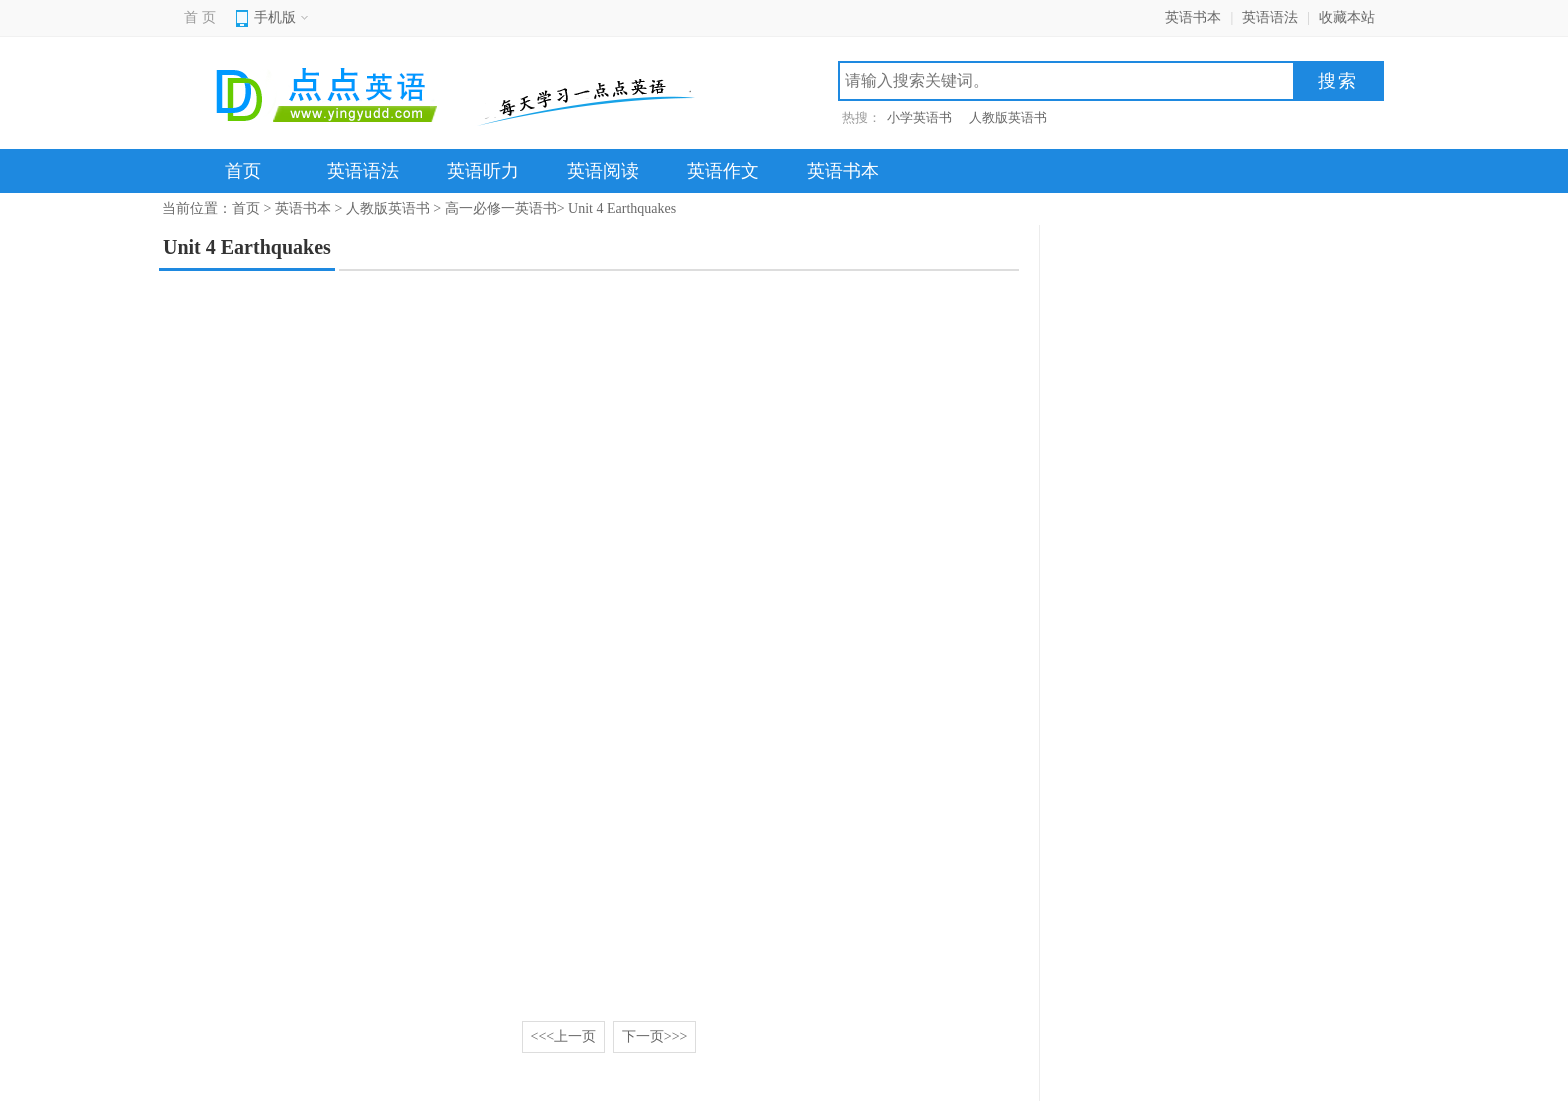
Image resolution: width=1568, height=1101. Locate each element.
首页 (243, 171)
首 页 (200, 17)
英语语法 (1270, 17)
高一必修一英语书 (501, 208)
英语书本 (1193, 17)
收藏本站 (1347, 17)
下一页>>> (655, 1036)
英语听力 (483, 171)
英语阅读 (603, 171)
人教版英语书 (1008, 117)
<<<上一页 (564, 1036)
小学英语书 (919, 117)
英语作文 (723, 171)
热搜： (861, 117)
